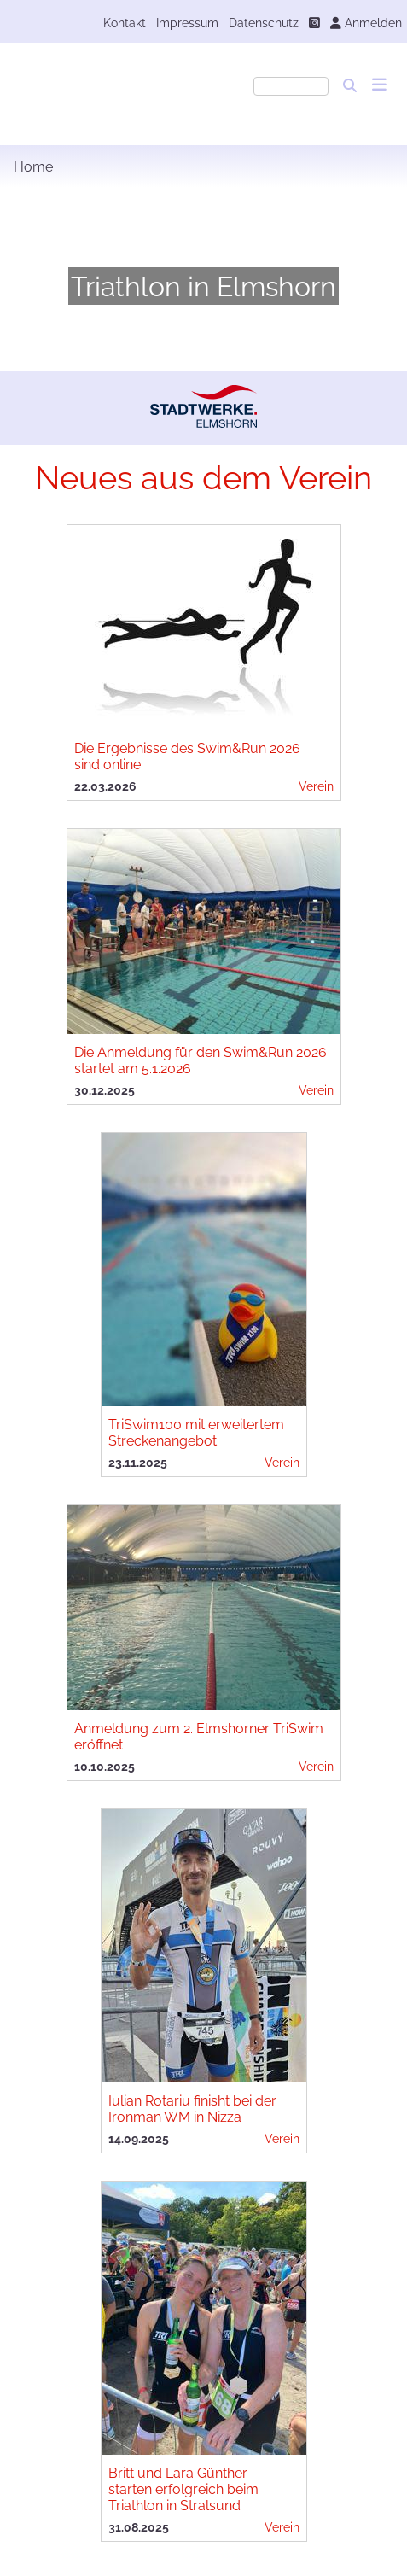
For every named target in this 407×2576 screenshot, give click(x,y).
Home (33, 167)
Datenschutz (264, 22)
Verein (316, 786)
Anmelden (366, 22)
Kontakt (124, 22)
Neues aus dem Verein (203, 478)
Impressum (187, 22)
